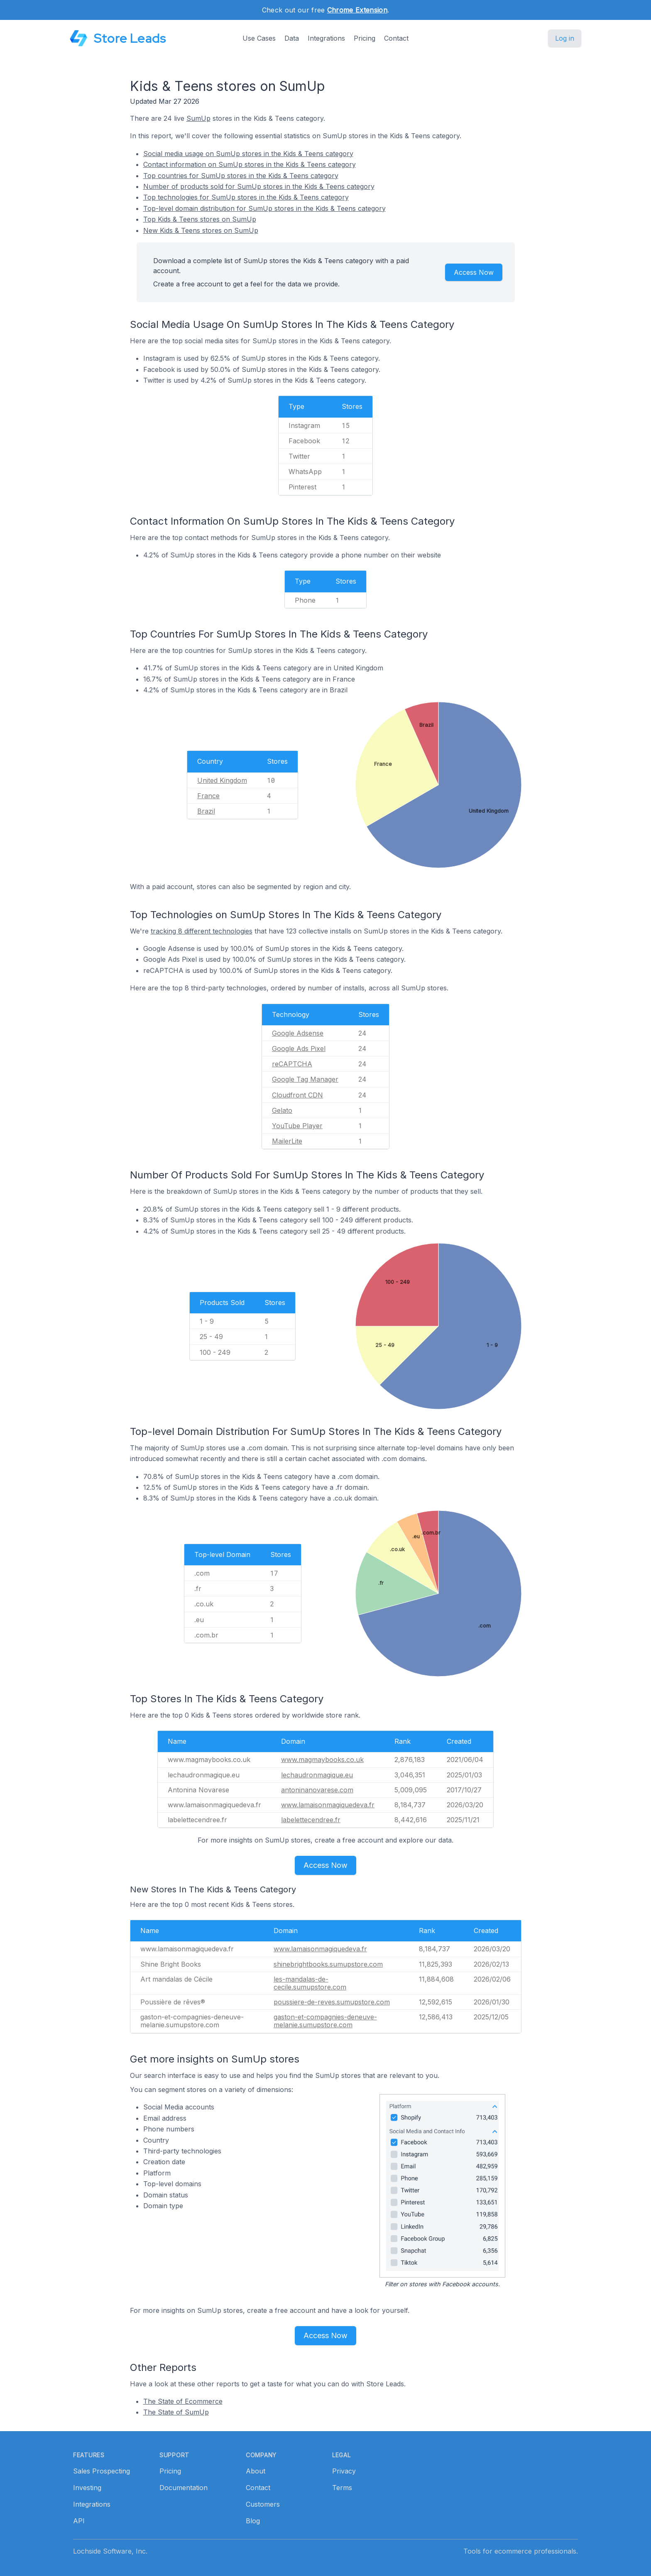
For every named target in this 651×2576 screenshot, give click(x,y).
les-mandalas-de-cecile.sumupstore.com (310, 1983)
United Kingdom (222, 780)
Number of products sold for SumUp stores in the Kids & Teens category (258, 186)
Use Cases (259, 38)
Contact (396, 38)
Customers (263, 2504)
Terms (342, 2487)
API (79, 2521)
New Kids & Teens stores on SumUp (200, 230)
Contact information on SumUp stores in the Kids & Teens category (249, 164)
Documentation (183, 2487)
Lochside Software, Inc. (110, 2551)
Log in (564, 38)
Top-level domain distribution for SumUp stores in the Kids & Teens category (264, 208)
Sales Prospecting (101, 2471)
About (255, 2471)
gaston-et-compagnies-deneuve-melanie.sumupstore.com (325, 2021)
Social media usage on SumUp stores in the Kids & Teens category (248, 153)
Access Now (474, 272)
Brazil (206, 811)
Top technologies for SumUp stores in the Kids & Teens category (246, 197)
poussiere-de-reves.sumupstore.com (332, 2002)
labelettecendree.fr (310, 1820)
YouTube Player (297, 1126)
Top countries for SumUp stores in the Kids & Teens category (240, 175)
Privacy (344, 2471)
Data (291, 38)
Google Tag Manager (305, 1079)
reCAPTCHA (292, 1064)
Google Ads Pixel (299, 1048)
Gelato (282, 1110)
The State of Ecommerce (183, 2401)
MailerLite (287, 1141)
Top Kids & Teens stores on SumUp (199, 219)
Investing (87, 2487)
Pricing (364, 38)
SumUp (198, 118)
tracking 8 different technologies (201, 931)
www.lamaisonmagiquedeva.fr (327, 1805)
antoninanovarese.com (317, 1790)
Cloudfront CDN (297, 1095)
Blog (253, 2521)
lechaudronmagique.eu (317, 1775)
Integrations (326, 38)
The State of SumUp (176, 2412)
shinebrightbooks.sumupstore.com (328, 1964)
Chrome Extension (357, 10)
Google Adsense (297, 1033)
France (208, 796)
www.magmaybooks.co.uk (322, 1759)
